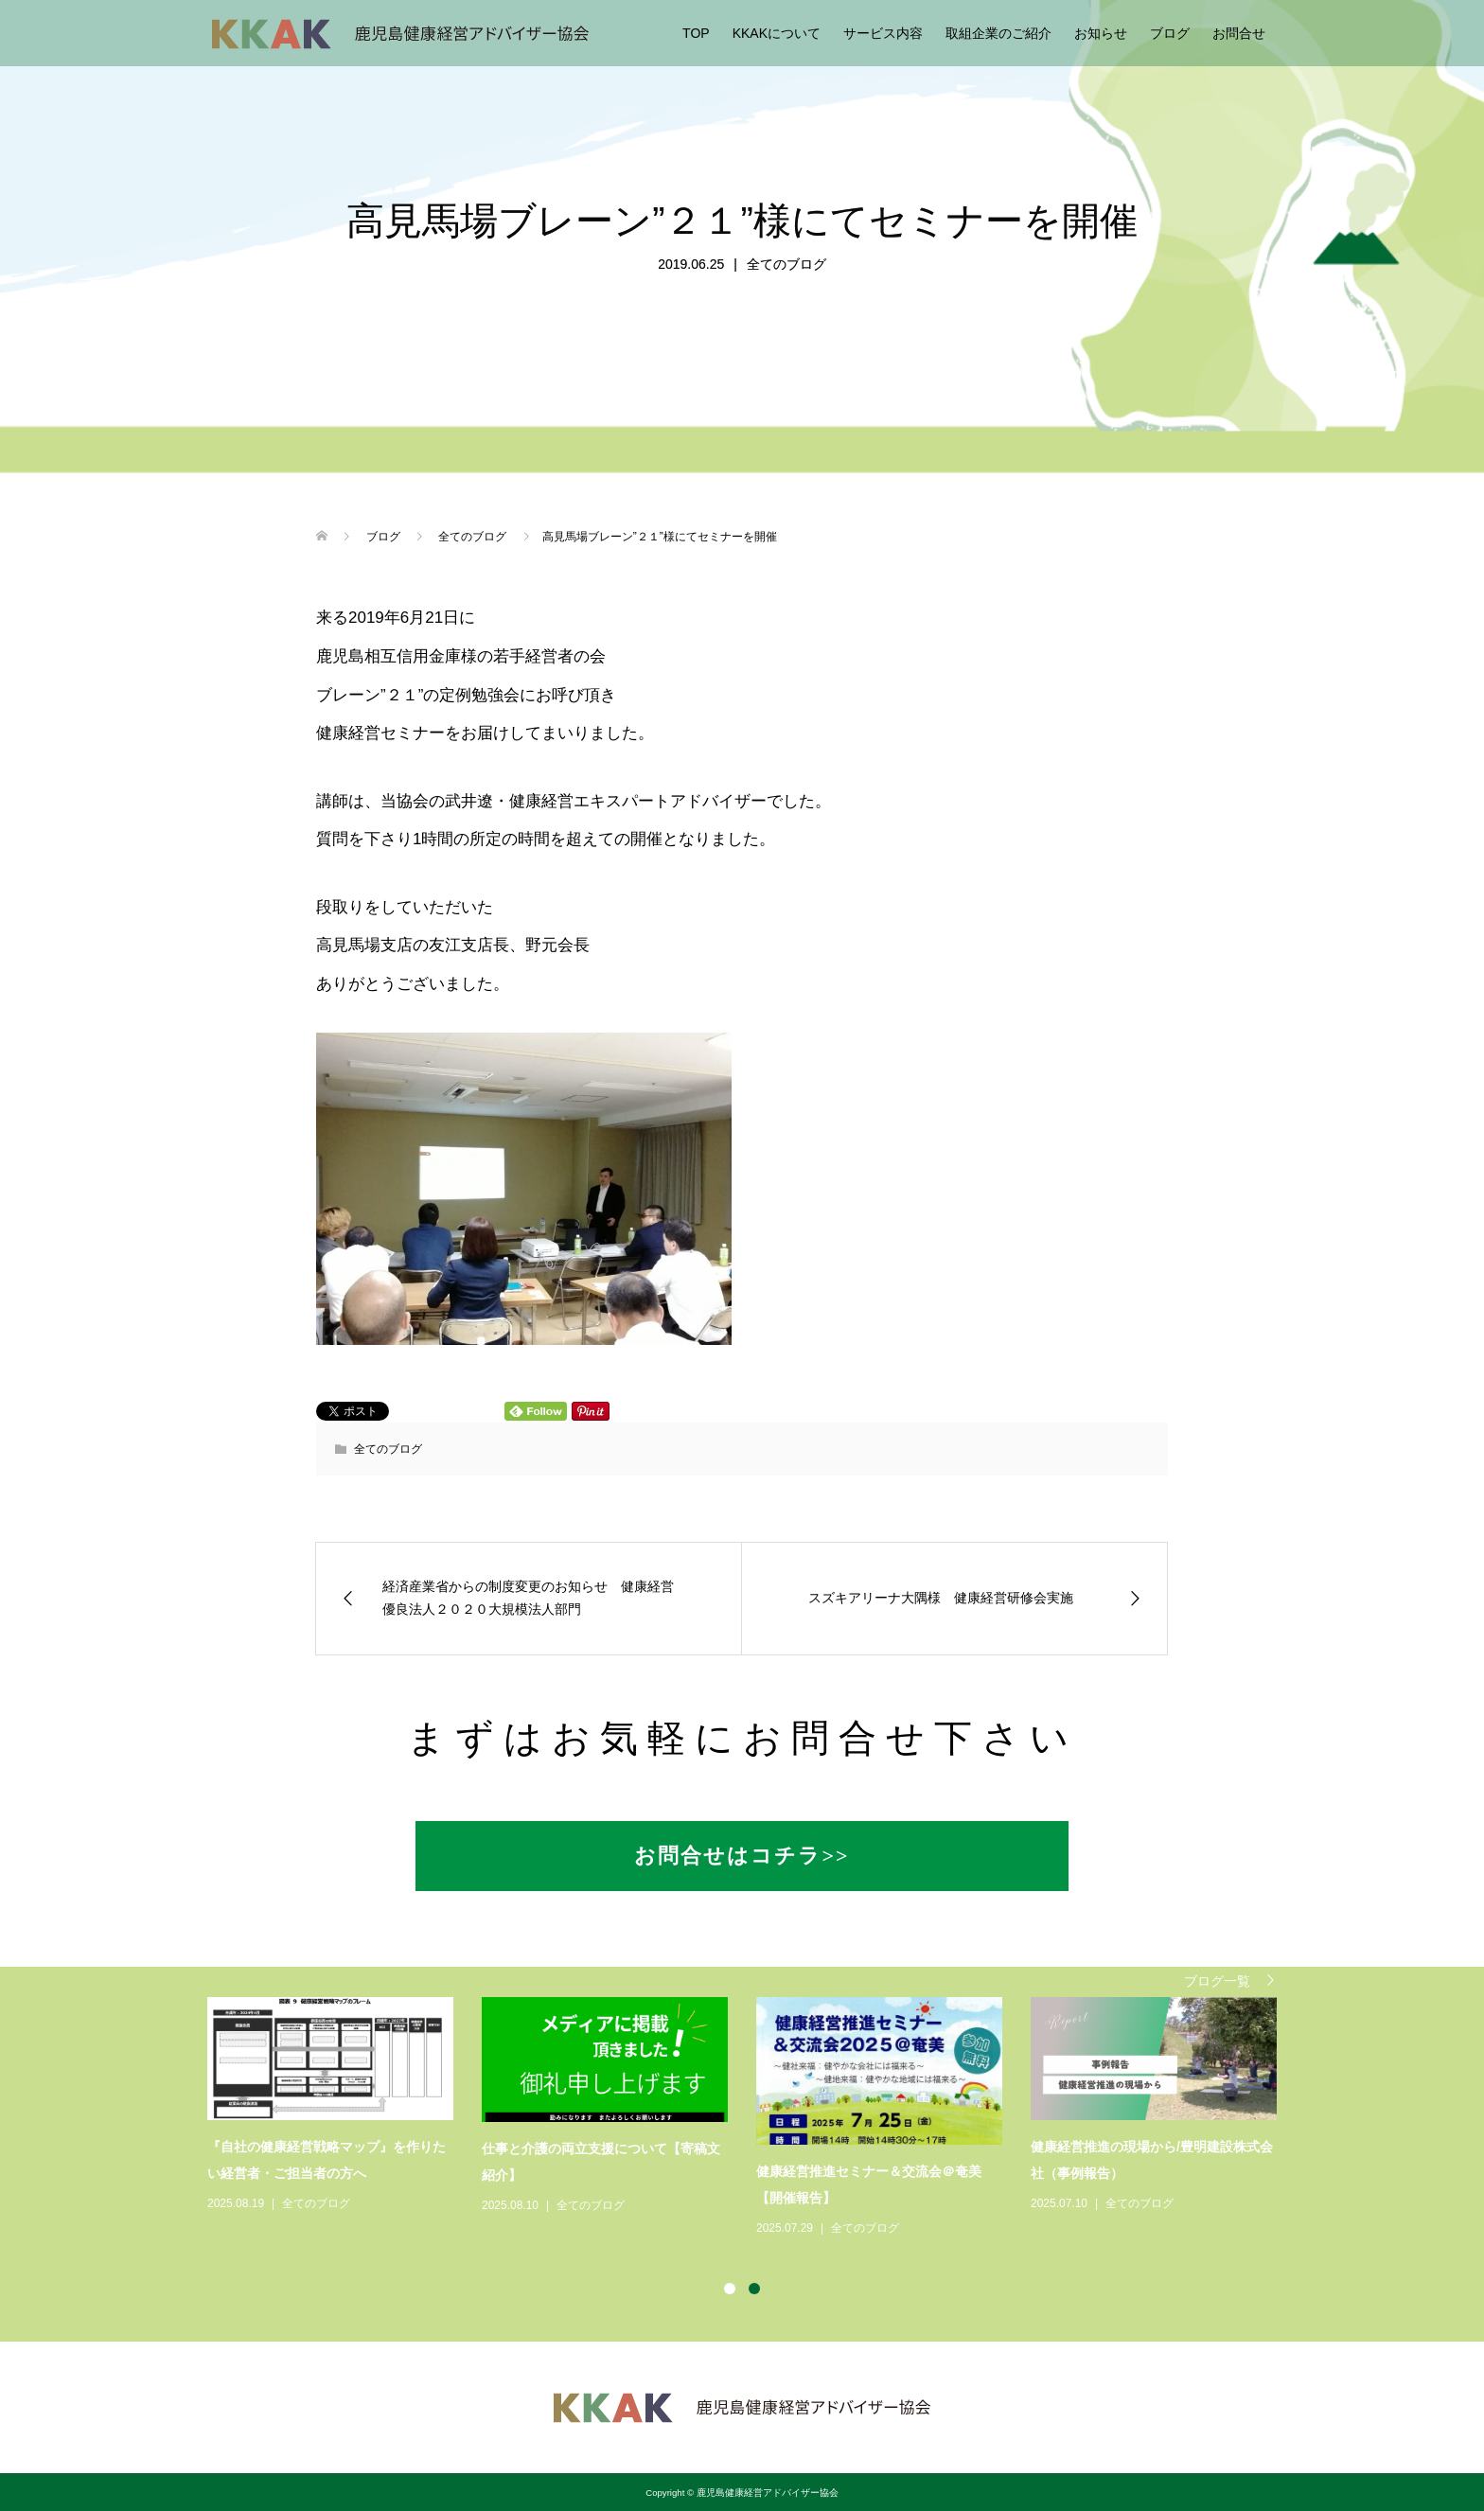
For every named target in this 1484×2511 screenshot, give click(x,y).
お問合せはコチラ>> (741, 1855)
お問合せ (1238, 33)
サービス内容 (883, 33)
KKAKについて (777, 33)
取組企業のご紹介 (998, 33)
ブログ (1170, 33)
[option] (756, 2118)
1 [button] (729, 2288)
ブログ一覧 (1217, 1980)
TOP (696, 33)
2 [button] (754, 2288)
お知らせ (1100, 33)
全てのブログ (786, 264)
